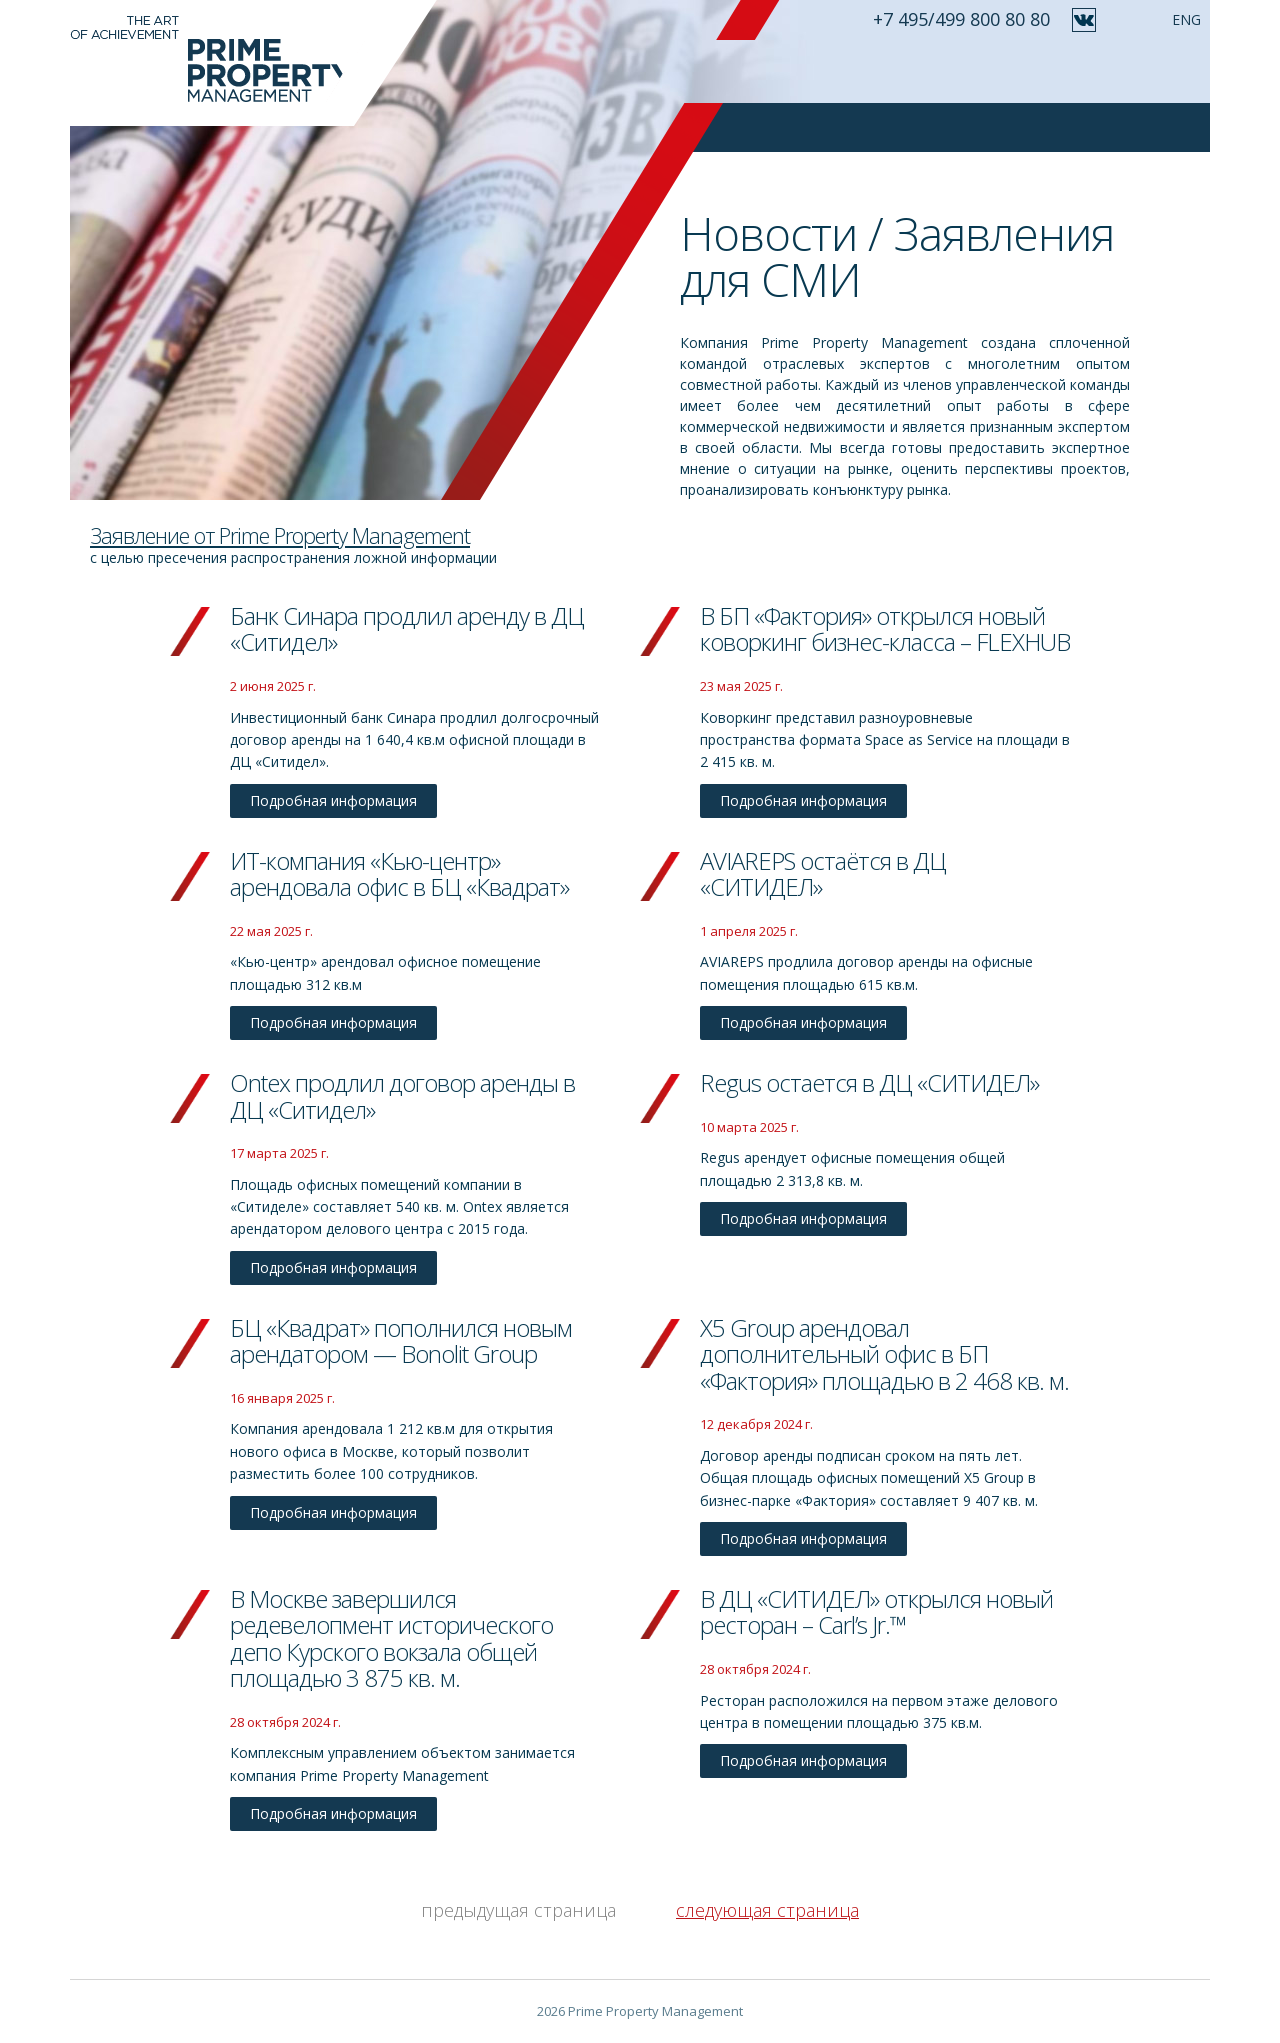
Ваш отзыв (944, 70)
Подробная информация (333, 800)
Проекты (841, 70)
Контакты (1147, 70)
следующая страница (767, 1910)
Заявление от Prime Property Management (280, 535)
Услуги (754, 70)
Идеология (656, 70)
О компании (536, 70)
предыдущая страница (518, 1910)
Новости (1047, 70)
